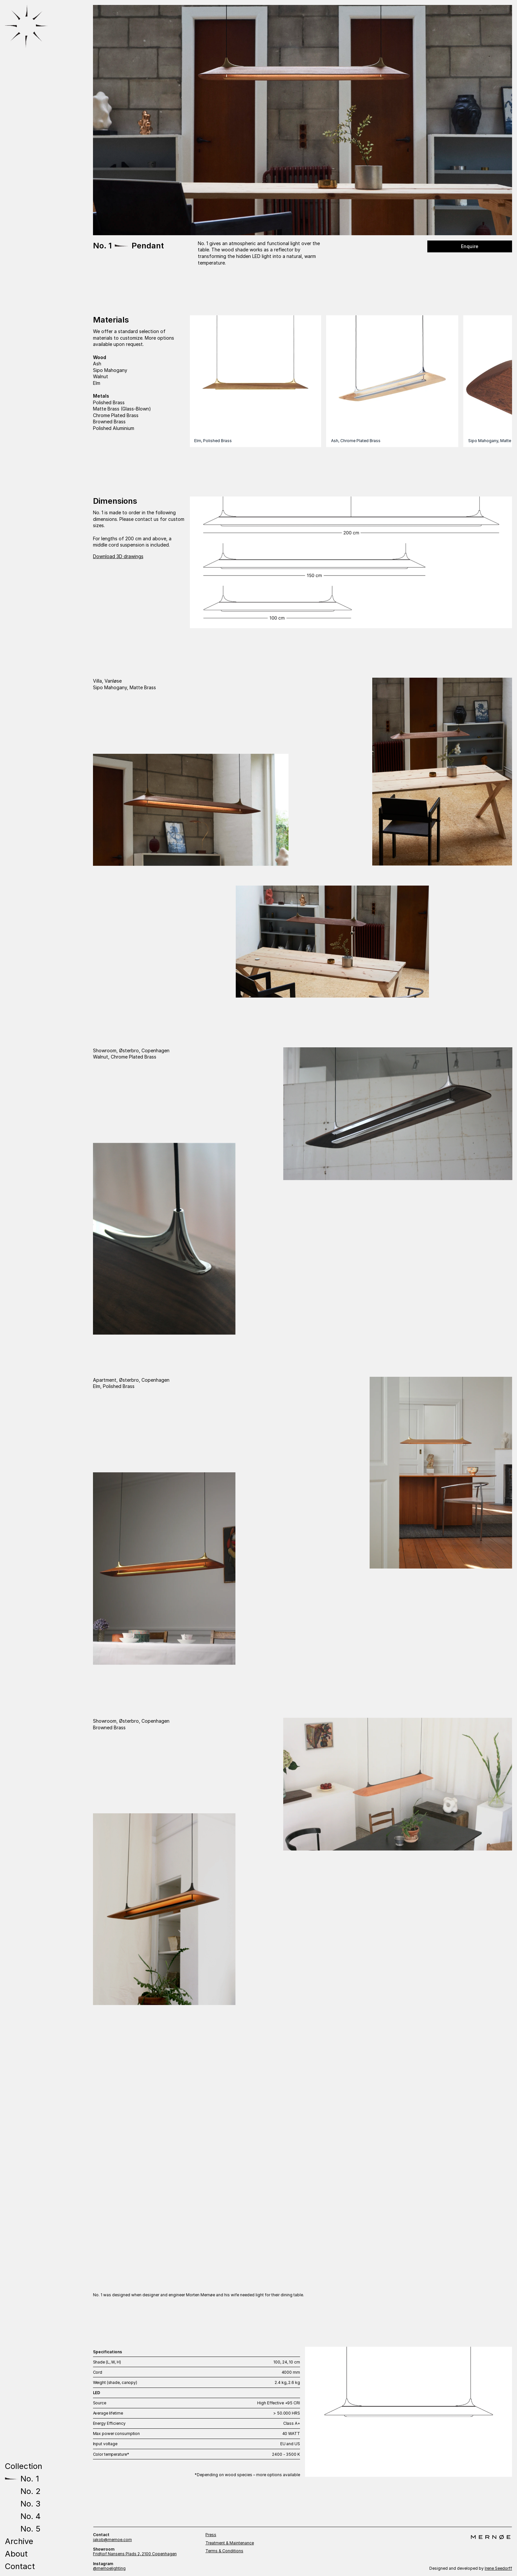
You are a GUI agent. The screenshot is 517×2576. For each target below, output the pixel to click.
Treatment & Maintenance (229, 2542)
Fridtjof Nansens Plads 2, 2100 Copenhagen (135, 2553)
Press (210, 2534)
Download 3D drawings (118, 556)
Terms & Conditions (224, 2550)
